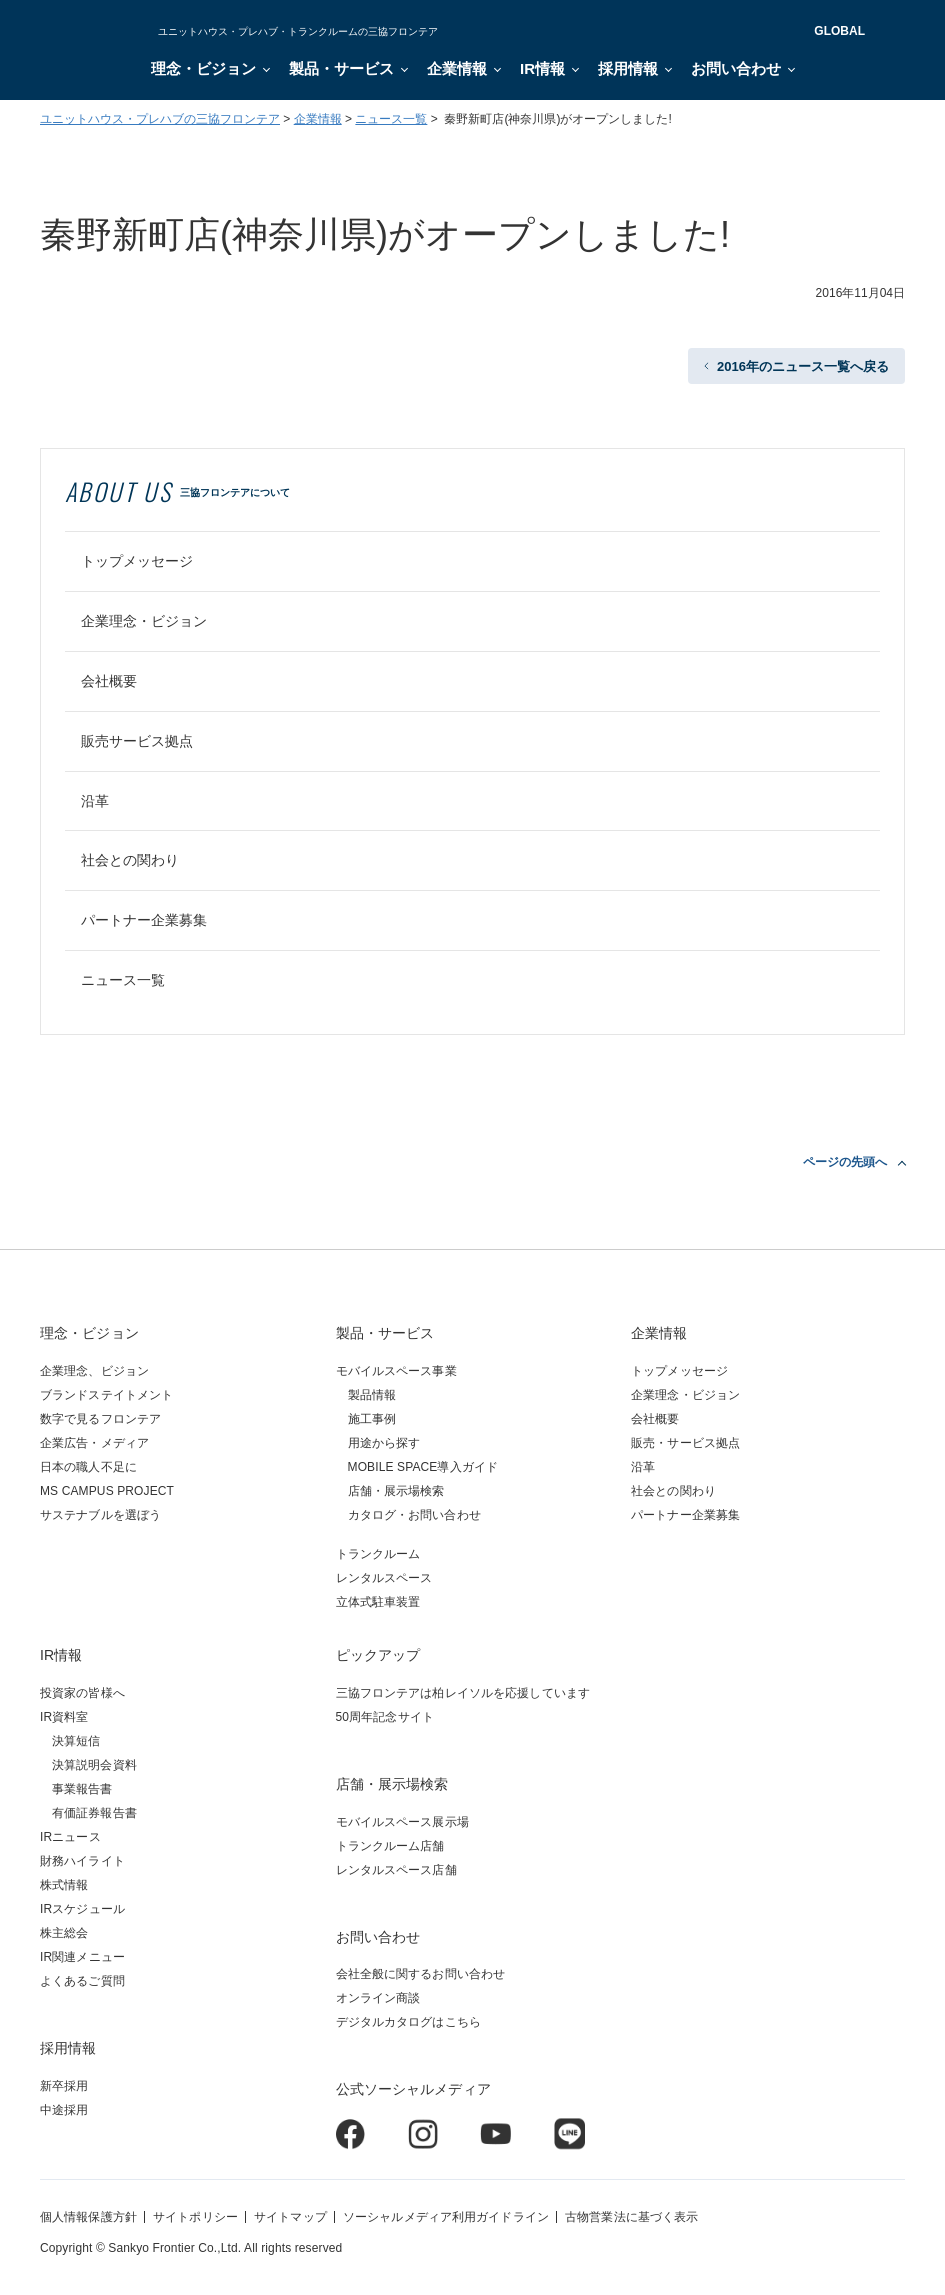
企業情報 (457, 68)
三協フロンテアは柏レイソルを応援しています (463, 1693)
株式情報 (64, 1885)
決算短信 (76, 1741)
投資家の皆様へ (82, 1693)
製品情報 (372, 1395)
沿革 (95, 801)
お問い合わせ (736, 68)
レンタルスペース (384, 1578)
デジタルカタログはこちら (408, 2022)
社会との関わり (130, 860)
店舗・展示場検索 (396, 1491)
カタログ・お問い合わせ (414, 1515)
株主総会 (64, 1933)
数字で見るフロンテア (100, 1419)
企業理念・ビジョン (144, 621)
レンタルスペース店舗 (396, 1870)
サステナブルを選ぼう (100, 1515)
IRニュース (70, 1837)
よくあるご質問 (82, 1981)
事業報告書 (82, 1789)
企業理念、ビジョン (94, 1371)
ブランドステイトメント (106, 1395)
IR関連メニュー (82, 1957)
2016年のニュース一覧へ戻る (803, 366)
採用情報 (628, 68)
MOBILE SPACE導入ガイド (423, 1467)
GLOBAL (839, 31)
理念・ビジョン (203, 68)
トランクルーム (378, 1554)
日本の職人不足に (88, 1467)
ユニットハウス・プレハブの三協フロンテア (160, 119)
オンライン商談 (378, 1998)
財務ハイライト (82, 1861)
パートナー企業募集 (144, 920)
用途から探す (384, 1443)
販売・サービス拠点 (685, 1443)
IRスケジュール (82, 1909)
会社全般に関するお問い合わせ (421, 1974)
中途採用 (64, 2110)
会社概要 (109, 681)
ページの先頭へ (845, 1162)
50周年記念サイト (385, 1717)
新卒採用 (64, 2086)
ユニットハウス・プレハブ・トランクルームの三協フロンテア (298, 31)
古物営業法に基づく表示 (631, 2217)
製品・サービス (341, 68)
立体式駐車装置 (378, 1602)
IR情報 (542, 68)
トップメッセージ (137, 561)
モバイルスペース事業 (396, 1371)
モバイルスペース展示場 (402, 1822)
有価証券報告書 (94, 1813)
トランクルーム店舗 (390, 1846)
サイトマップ (290, 2217)
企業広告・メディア (94, 1443)
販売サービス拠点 (137, 741)
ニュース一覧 (391, 119)
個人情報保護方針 (88, 2217)
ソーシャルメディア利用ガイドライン (446, 2217)
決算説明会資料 (94, 1765)
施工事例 (372, 1419)
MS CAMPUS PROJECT (107, 1491)
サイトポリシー (195, 2217)
